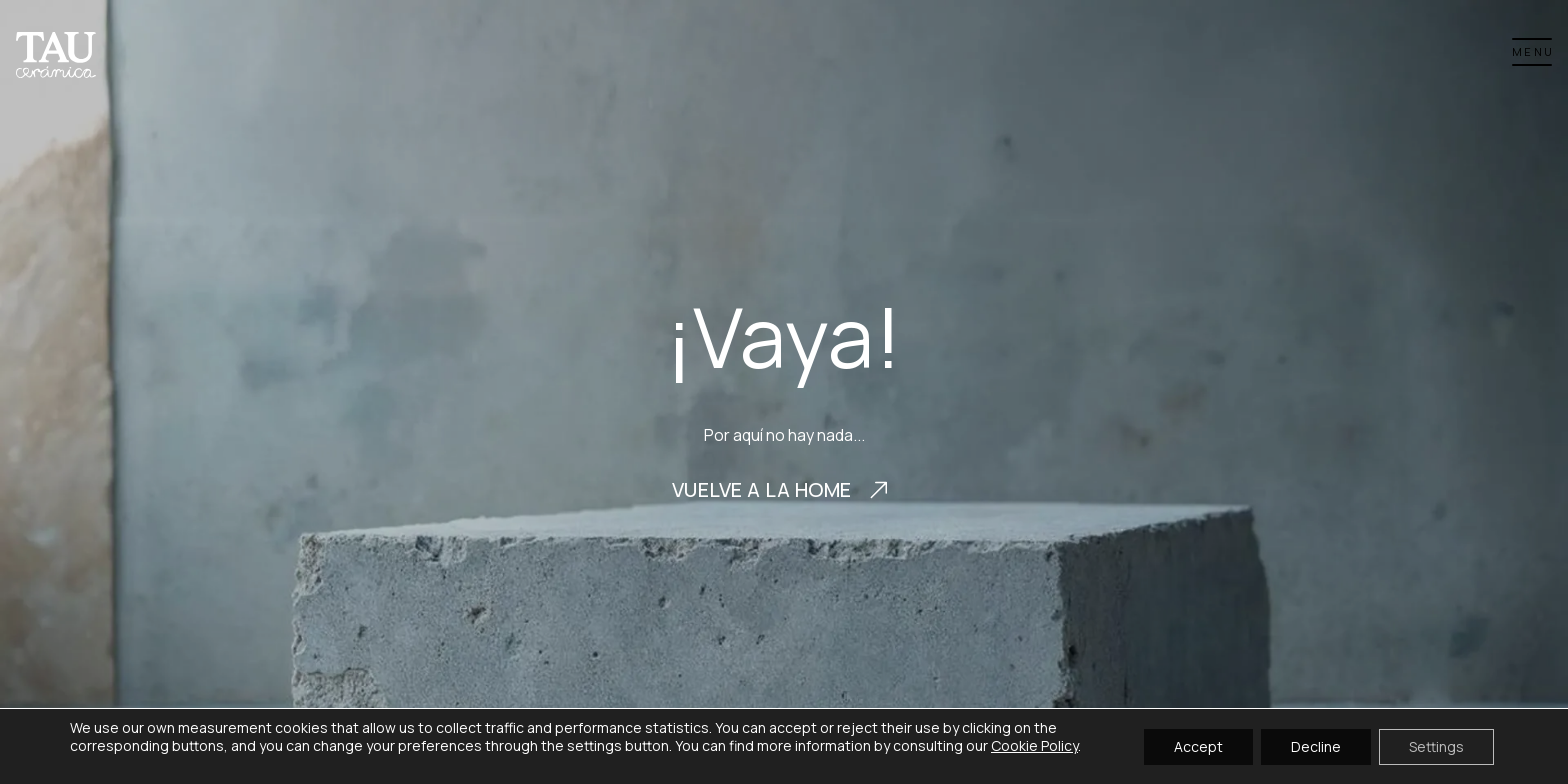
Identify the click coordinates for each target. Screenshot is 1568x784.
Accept (1198, 745)
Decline (1316, 745)
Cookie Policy (1034, 745)
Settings (1436, 745)
